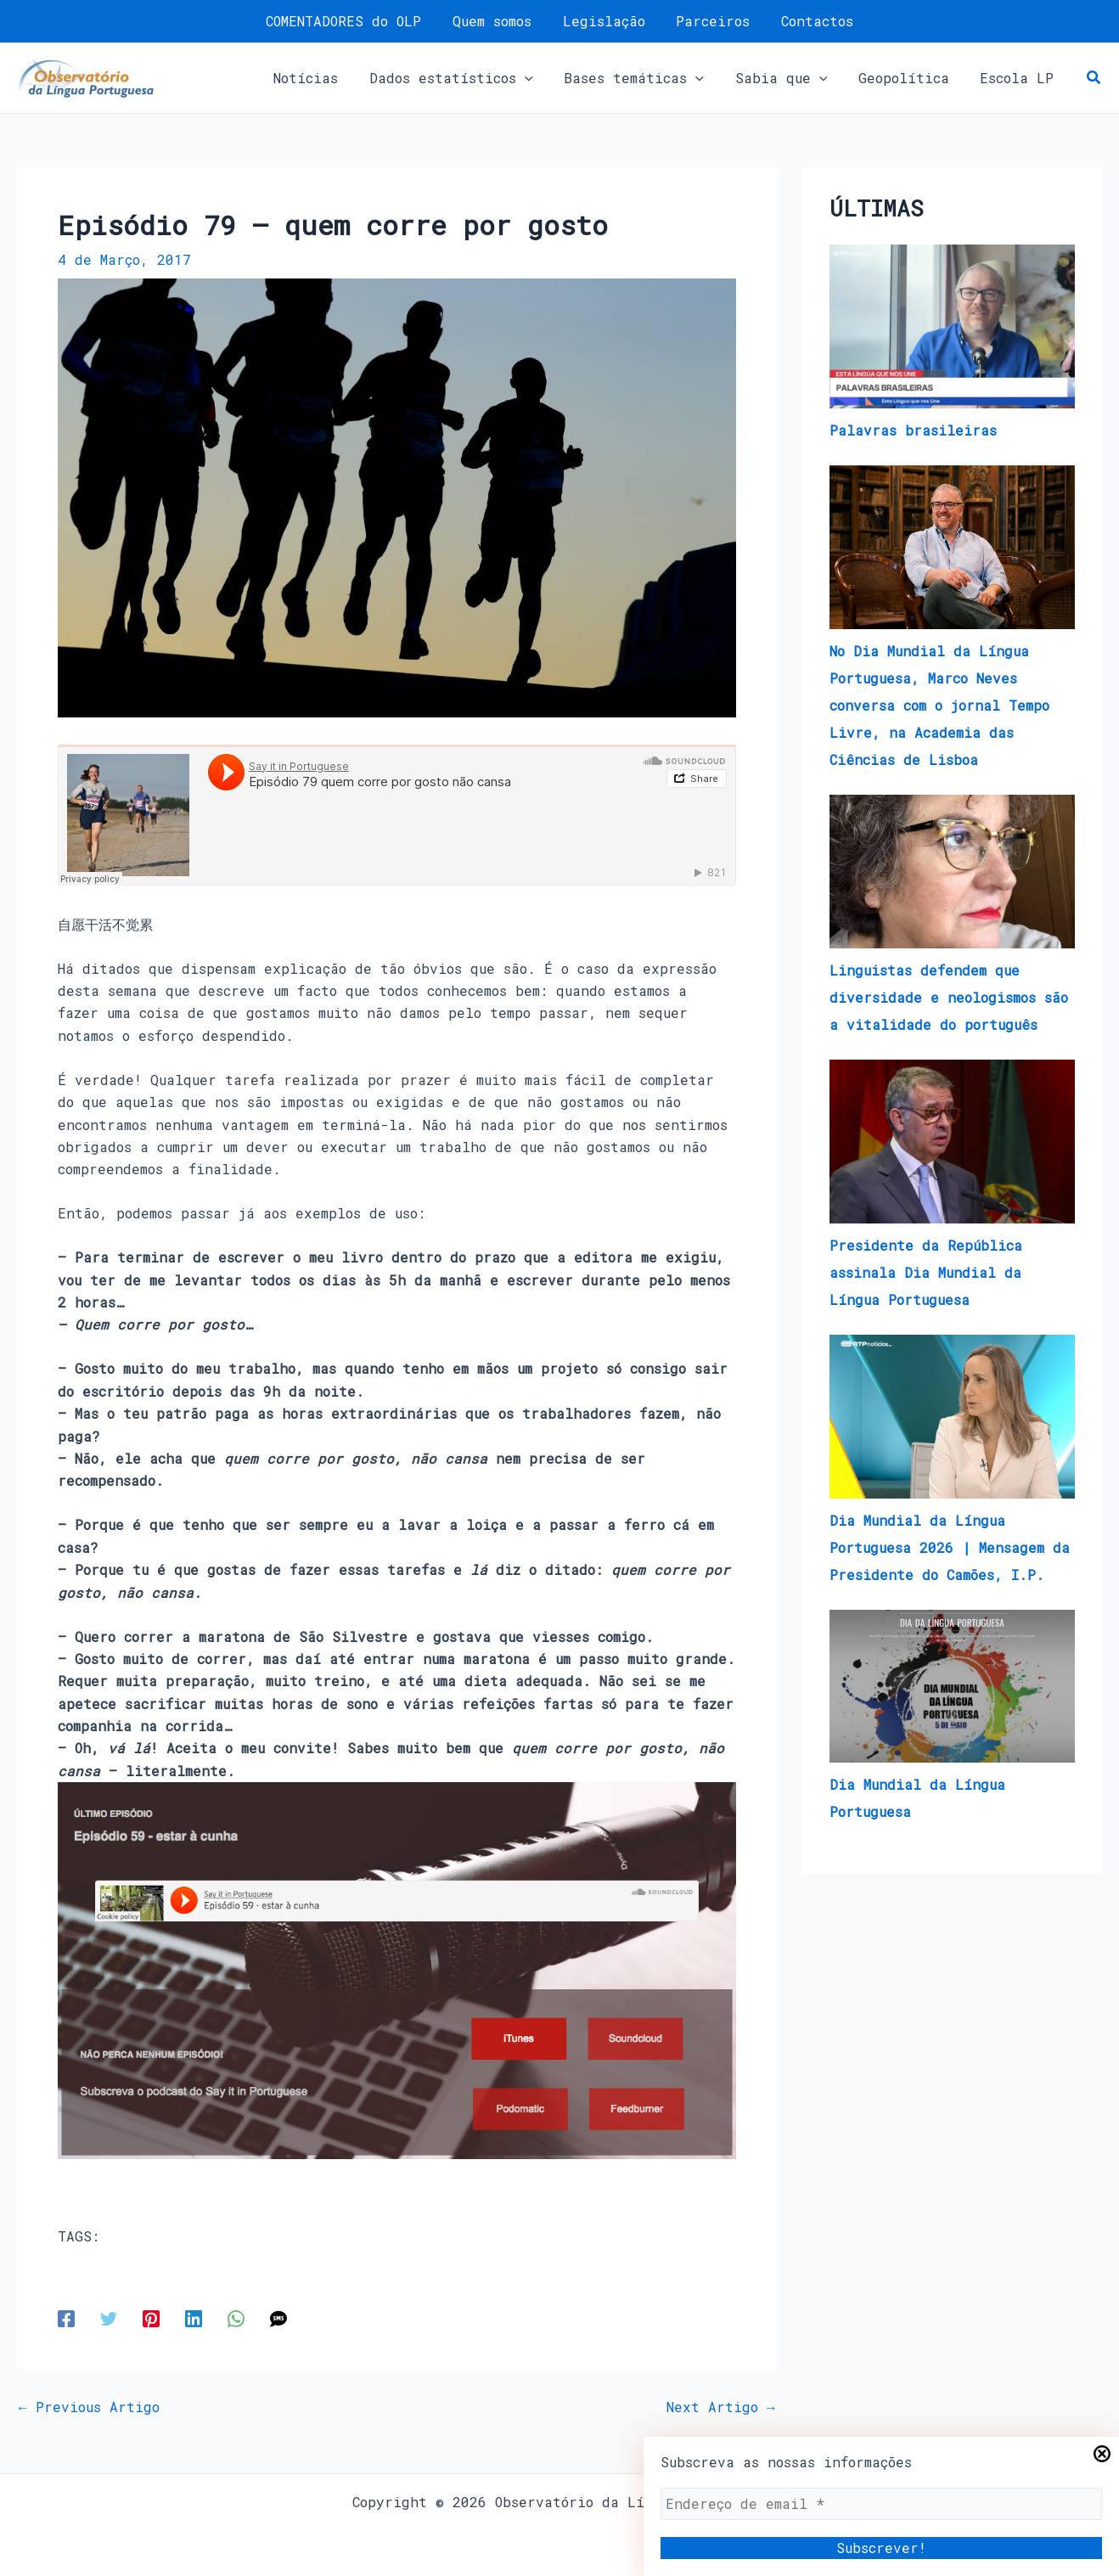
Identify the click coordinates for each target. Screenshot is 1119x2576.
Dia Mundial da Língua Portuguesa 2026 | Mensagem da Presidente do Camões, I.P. (949, 1547)
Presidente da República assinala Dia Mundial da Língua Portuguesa (925, 1272)
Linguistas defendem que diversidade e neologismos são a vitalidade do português (948, 997)
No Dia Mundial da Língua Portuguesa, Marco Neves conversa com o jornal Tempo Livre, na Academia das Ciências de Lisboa (939, 705)
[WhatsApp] (236, 2317)
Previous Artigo (89, 2407)
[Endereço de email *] (881, 2504)
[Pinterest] (151, 2317)
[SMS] (278, 2317)
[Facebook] (66, 2317)
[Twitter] (108, 2317)
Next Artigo (720, 2407)
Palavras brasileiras (913, 430)
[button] (542, 78)
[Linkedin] (193, 2317)
